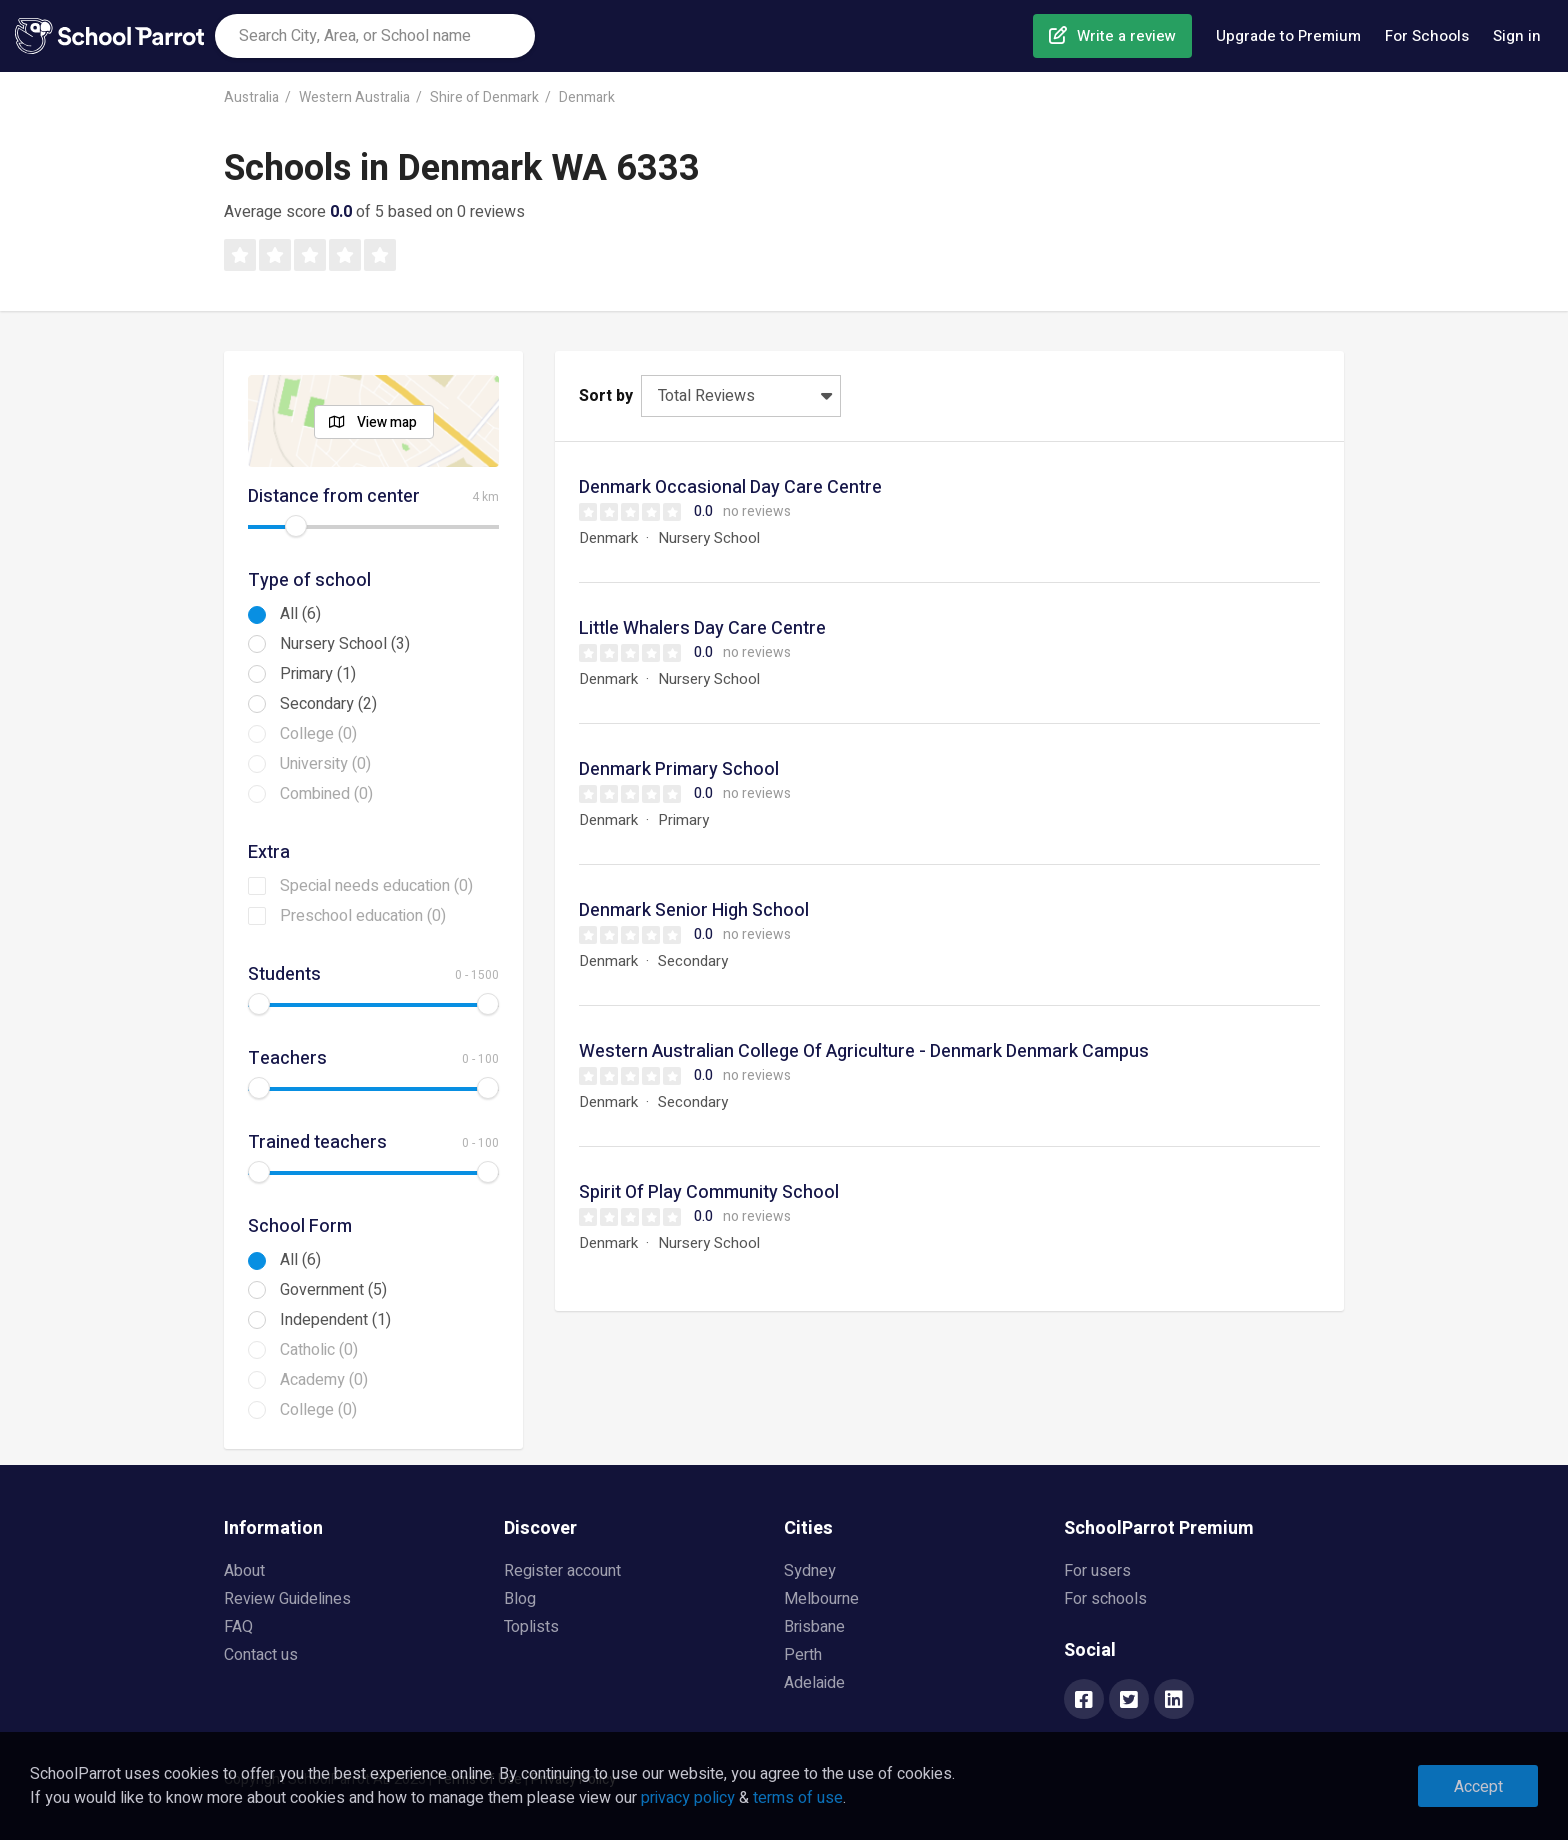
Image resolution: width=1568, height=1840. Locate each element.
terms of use (798, 1798)
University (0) (325, 764)
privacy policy (688, 1798)
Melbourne (821, 1599)
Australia (251, 97)
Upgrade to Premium (1288, 36)
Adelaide (814, 1683)
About (244, 1571)
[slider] (296, 526)
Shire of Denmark (484, 97)
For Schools (1427, 36)
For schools (1105, 1599)
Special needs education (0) (376, 886)
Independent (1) (335, 1320)
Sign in (1517, 36)
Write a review (1126, 36)
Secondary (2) (328, 704)
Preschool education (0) (363, 916)
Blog (520, 1599)
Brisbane (814, 1627)
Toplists (531, 1627)
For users (1097, 1571)
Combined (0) (326, 794)
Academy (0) (324, 1380)
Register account (562, 1571)
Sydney (810, 1571)
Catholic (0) (319, 1350)
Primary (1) (318, 674)
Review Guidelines (287, 1599)
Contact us (261, 1655)
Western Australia (354, 97)
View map (387, 422)
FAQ (238, 1627)
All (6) (300, 614)
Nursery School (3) (345, 644)
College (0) (318, 734)
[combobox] (375, 36)
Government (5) (333, 1290)
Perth (803, 1655)
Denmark (587, 97)
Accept (1478, 1787)
